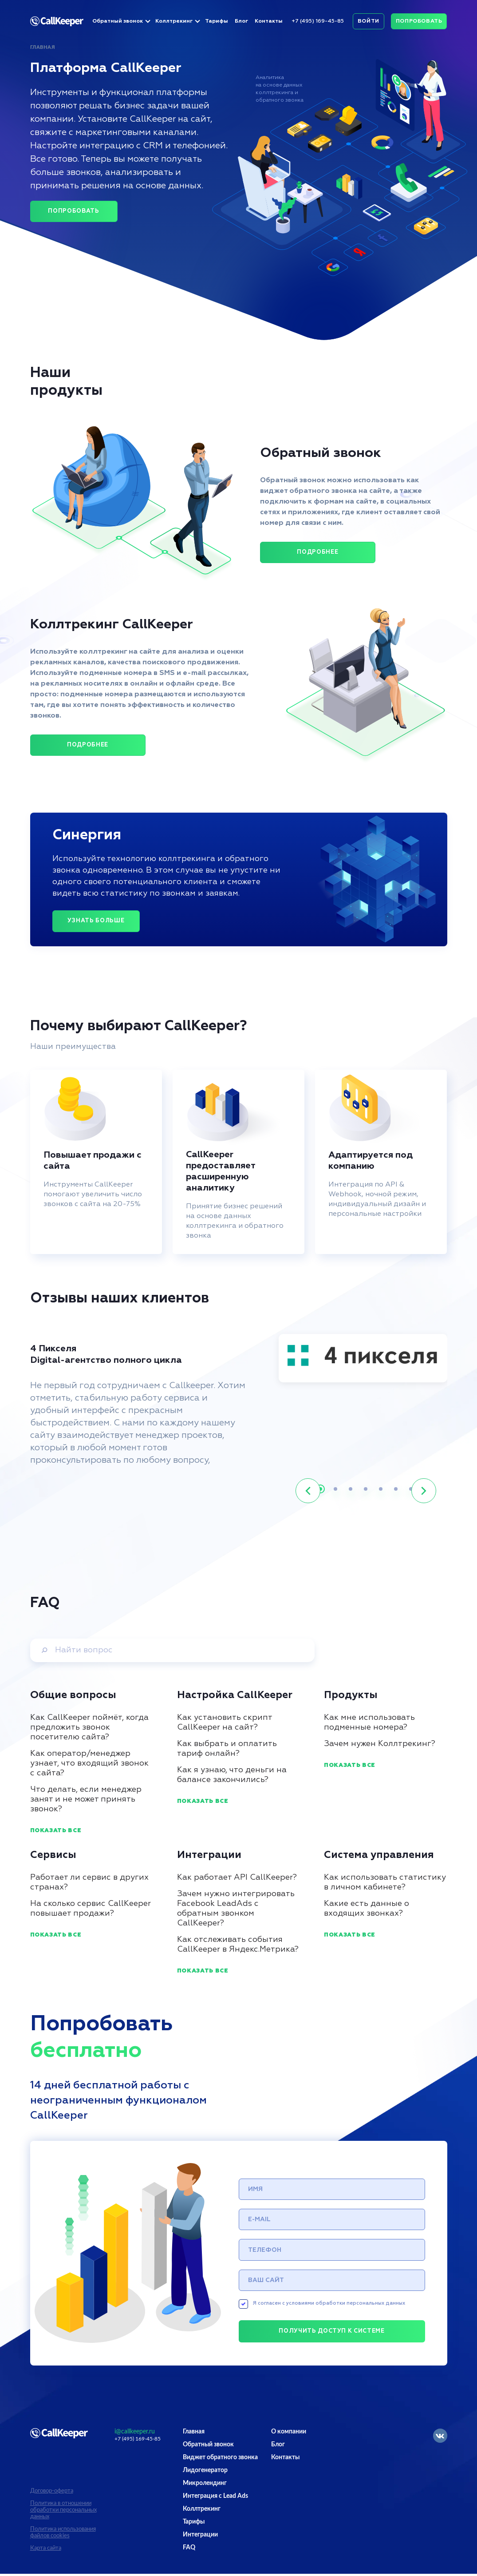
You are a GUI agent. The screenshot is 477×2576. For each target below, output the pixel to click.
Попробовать (419, 21)
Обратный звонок (117, 21)
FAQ (189, 2550)
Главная (42, 47)
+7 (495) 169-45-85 (318, 21)
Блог (241, 21)
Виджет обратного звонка (220, 2460)
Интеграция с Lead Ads (215, 2498)
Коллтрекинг (174, 21)
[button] (308, 1490)
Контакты (269, 21)
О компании (288, 2434)
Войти (368, 21)
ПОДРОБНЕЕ (317, 552)
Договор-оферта (51, 2493)
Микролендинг (205, 2485)
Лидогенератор (205, 2472)
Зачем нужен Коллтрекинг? (379, 1744)
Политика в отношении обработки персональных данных (63, 2512)
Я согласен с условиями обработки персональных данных (322, 2306)
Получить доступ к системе (331, 2334)
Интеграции (200, 2537)
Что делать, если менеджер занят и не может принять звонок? (86, 1799)
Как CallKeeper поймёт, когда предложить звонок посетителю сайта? (89, 1727)
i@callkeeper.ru (134, 2434)
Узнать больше (95, 921)
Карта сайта (45, 2550)
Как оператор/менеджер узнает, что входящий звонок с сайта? (89, 1763)
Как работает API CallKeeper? (237, 1877)
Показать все (56, 1831)
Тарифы (216, 21)
